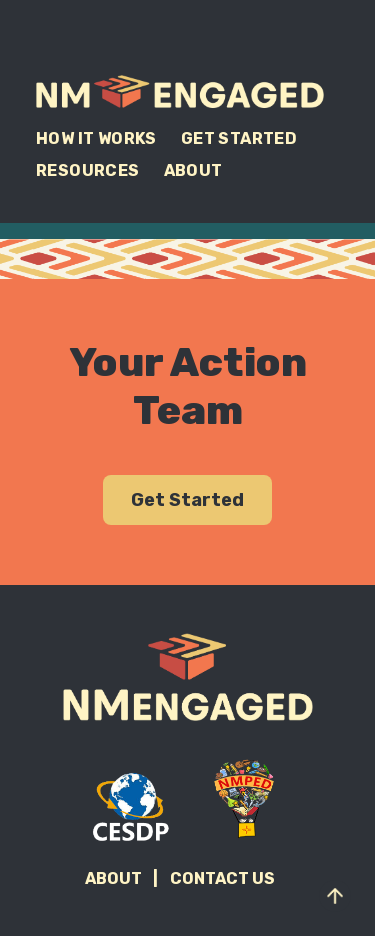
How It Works (96, 138)
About (193, 170)
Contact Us (222, 878)
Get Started (239, 138)
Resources (88, 170)
